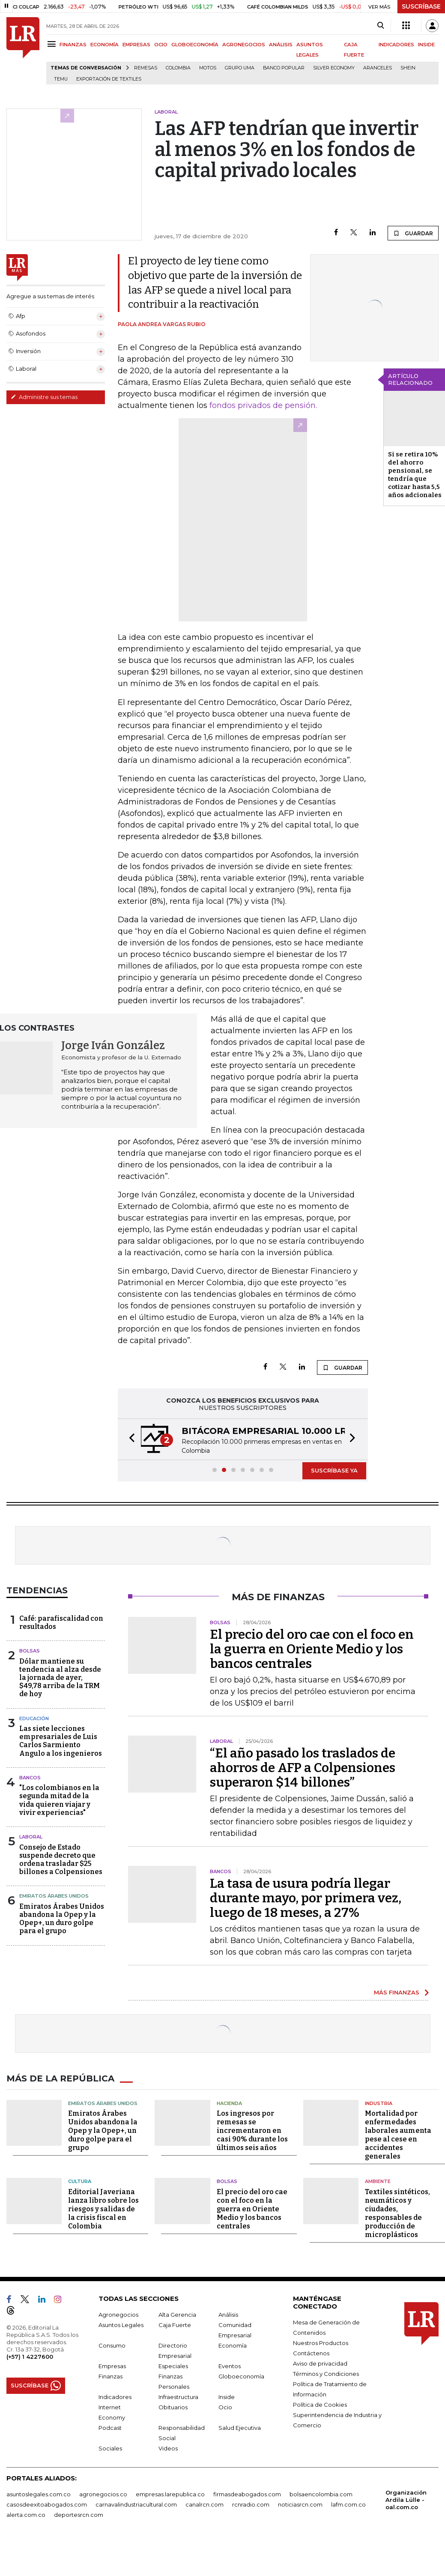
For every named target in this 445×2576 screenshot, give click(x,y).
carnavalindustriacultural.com (136, 2504)
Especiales (173, 2366)
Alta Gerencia (177, 2314)
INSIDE (426, 45)
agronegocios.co (103, 2494)
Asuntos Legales (121, 2324)
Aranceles (377, 68)
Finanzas (110, 2376)
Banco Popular (284, 68)
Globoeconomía (241, 2376)
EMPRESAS (136, 45)
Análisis (228, 2314)
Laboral (30, 1837)
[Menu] (53, 44)
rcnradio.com (250, 2504)
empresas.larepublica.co (170, 2494)
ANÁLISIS (281, 45)
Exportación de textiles (108, 79)
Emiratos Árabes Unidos (54, 1896)
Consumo (112, 2345)
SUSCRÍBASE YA (334, 1470)
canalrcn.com (204, 2504)
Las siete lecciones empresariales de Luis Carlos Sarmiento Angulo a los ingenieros (60, 1740)
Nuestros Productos (320, 2342)
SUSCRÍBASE (421, 6)
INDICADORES (396, 45)
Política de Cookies (320, 2404)
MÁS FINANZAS (396, 1992)
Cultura (79, 2181)
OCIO (160, 45)
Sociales (110, 2448)
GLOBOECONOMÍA (194, 45)
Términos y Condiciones (326, 2373)
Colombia (178, 68)
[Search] (380, 25)
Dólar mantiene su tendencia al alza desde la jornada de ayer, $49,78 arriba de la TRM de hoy (60, 1677)
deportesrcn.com (78, 2514)
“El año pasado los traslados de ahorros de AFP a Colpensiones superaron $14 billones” (302, 1767)
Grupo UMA (239, 68)
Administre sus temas (44, 396)
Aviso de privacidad (320, 2363)
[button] (129, 1439)
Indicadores (115, 2396)
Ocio (225, 2407)
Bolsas (29, 1651)
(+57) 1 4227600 (29, 2356)
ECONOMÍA (104, 45)
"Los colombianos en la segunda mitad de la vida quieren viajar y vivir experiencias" (59, 1800)
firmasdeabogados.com (247, 2494)
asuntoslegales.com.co (38, 2494)
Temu (61, 79)
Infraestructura (178, 2396)
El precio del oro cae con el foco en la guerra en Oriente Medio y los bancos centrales (312, 1649)
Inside (226, 2396)
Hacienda (229, 2103)
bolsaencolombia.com (321, 2494)
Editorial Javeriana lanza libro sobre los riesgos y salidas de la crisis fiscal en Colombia (103, 2209)
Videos (168, 2448)
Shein (407, 68)
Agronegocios (118, 2314)
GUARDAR (413, 233)
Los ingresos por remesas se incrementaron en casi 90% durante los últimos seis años (252, 2130)
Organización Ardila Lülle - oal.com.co (406, 2499)
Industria (378, 2103)
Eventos (229, 2366)
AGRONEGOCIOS (243, 45)
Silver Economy (334, 68)
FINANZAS (73, 45)
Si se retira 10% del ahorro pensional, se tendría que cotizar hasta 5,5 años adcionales (415, 474)
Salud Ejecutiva (239, 2427)
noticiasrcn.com (300, 2504)
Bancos (30, 1778)
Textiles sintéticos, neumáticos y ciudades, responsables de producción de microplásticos (397, 2213)
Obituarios (173, 2407)
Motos (207, 68)
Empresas (112, 2366)
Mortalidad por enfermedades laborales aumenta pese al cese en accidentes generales (398, 2134)
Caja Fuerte (174, 2324)
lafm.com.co (348, 2504)
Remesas (145, 68)
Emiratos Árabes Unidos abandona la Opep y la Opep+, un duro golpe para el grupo (61, 1918)
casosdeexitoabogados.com (46, 2504)
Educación (34, 1718)
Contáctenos (311, 2353)
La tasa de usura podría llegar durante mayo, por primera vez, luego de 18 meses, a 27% (305, 1898)
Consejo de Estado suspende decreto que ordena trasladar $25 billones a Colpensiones (60, 1859)
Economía (232, 2345)
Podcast (110, 2427)
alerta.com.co (25, 2514)
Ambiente (378, 2181)
